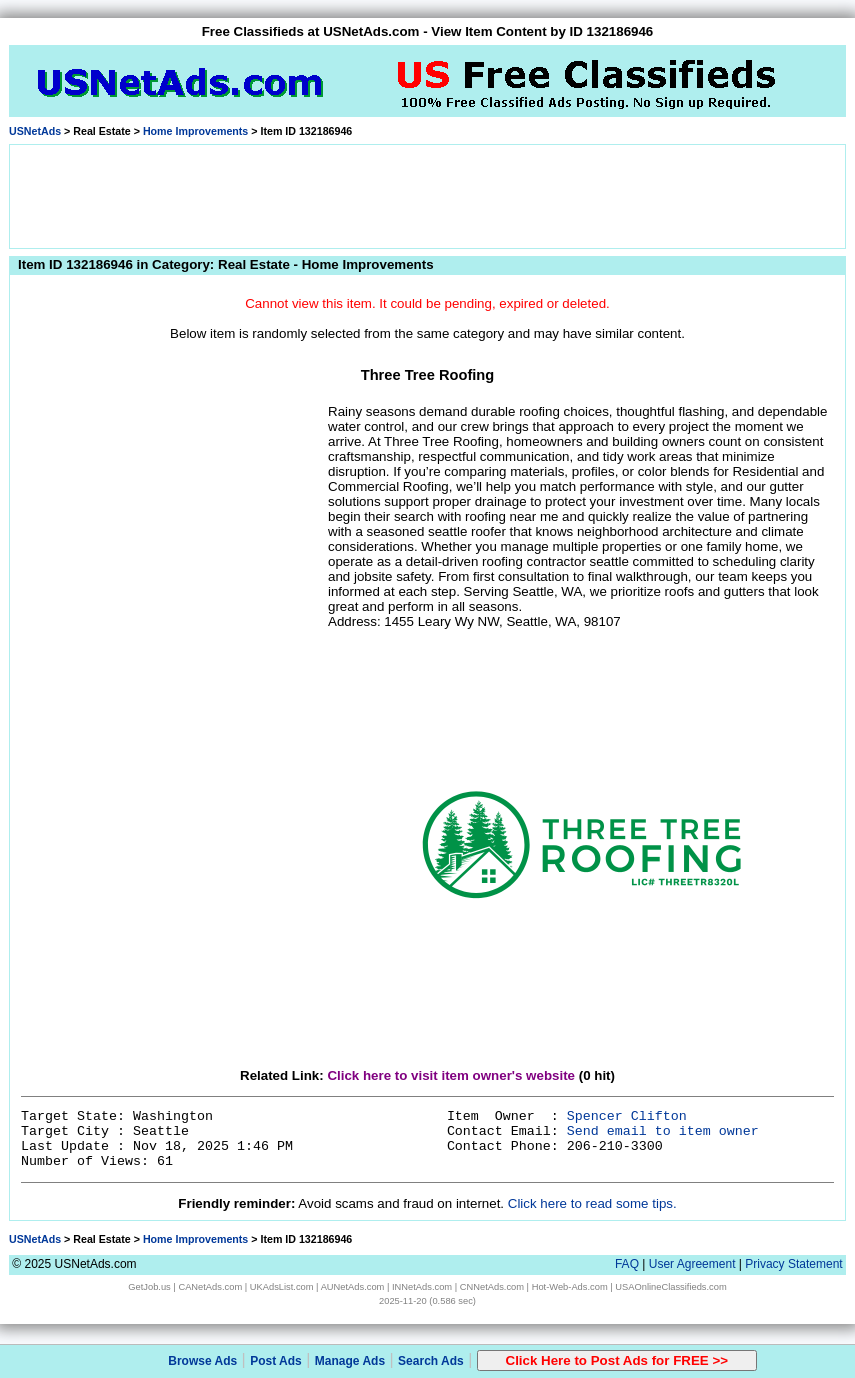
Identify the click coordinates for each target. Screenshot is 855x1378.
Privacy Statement (793, 1264)
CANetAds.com (210, 1287)
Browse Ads (202, 1361)
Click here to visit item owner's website (451, 1075)
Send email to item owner (663, 1131)
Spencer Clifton (627, 1116)
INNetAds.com (422, 1287)
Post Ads (276, 1361)
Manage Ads (350, 1361)
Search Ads (431, 1361)
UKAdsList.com (282, 1287)
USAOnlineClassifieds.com (670, 1287)
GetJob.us (149, 1287)
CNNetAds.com (492, 1287)
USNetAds (35, 131)
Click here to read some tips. (592, 1203)
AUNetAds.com (353, 1287)
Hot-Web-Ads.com (570, 1287)
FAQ (627, 1264)
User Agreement (692, 1264)
